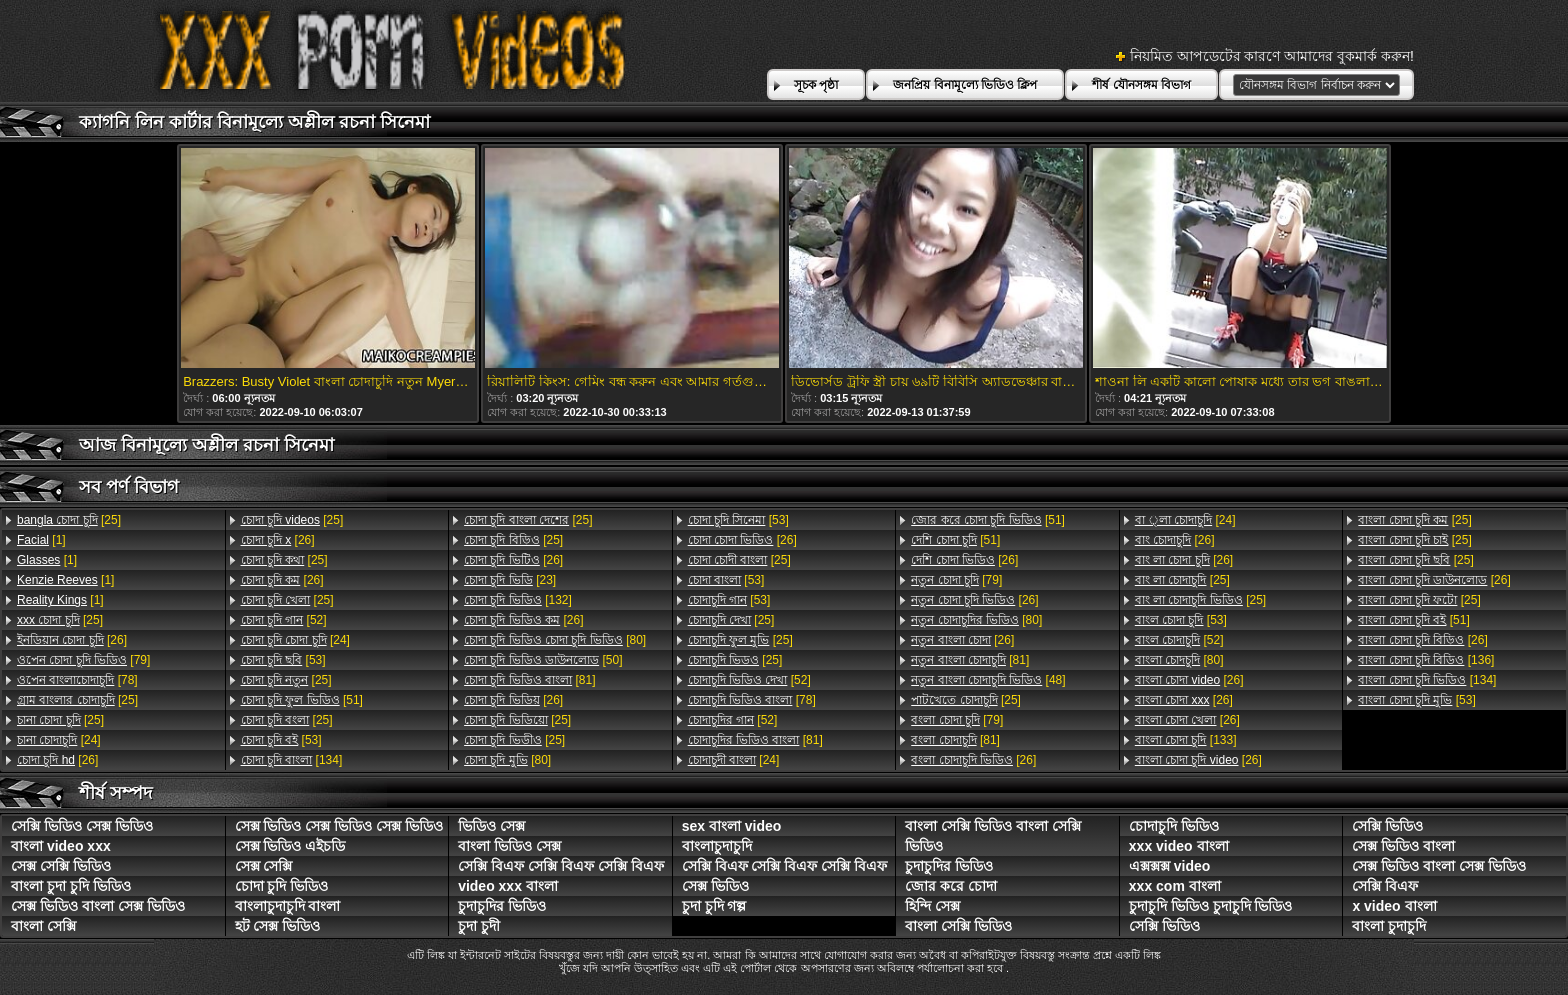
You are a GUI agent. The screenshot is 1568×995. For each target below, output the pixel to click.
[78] (77, 680)
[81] (529, 680)
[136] (1426, 660)
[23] (510, 580)
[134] (292, 760)
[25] (69, 520)
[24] (59, 740)
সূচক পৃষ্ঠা (816, 85)
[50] (543, 660)
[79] (83, 660)
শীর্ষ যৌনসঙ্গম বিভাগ (1141, 85)
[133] (1186, 740)
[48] (988, 680)
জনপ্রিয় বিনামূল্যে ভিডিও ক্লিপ (965, 85)
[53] (283, 660)
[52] (284, 620)
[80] (555, 640)
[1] (41, 540)
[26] (72, 640)
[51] (302, 700)
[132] (518, 600)
